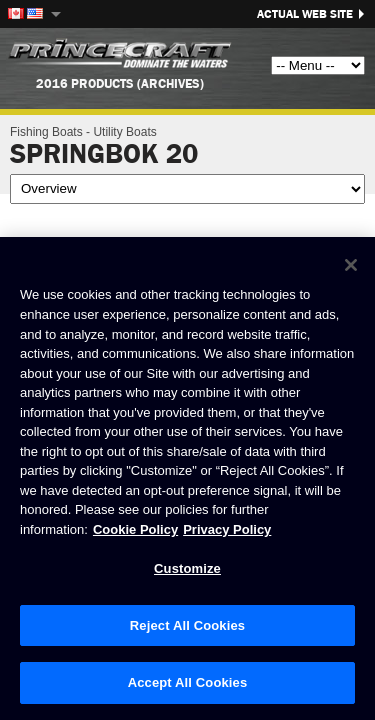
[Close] (351, 265)
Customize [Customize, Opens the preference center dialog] (187, 568)
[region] (187, 478)
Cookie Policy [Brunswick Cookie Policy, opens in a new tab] (135, 529)
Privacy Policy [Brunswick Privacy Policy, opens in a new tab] (227, 529)
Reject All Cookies (187, 625)
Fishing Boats (46, 132)
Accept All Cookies (188, 682)
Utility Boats (124, 132)
